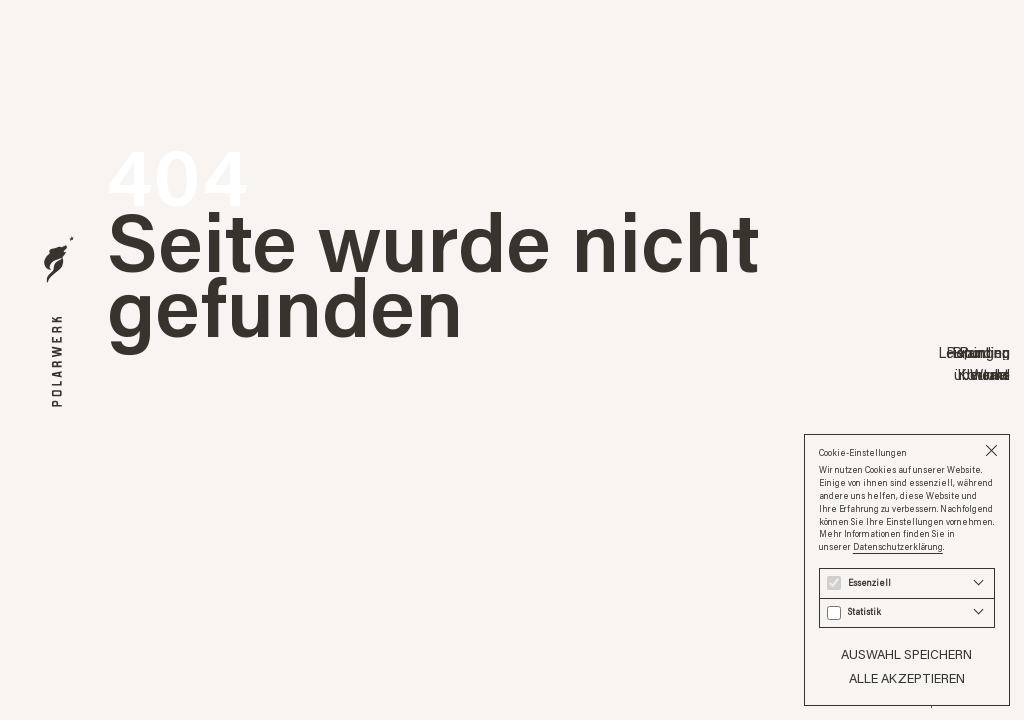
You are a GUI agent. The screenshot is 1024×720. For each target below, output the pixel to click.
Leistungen (974, 352)
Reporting (978, 352)
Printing (984, 352)
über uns (982, 375)
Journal (987, 375)
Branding (981, 352)
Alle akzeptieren (907, 678)
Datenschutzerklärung (898, 546)
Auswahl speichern (906, 654)
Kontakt (983, 375)
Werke (990, 375)
